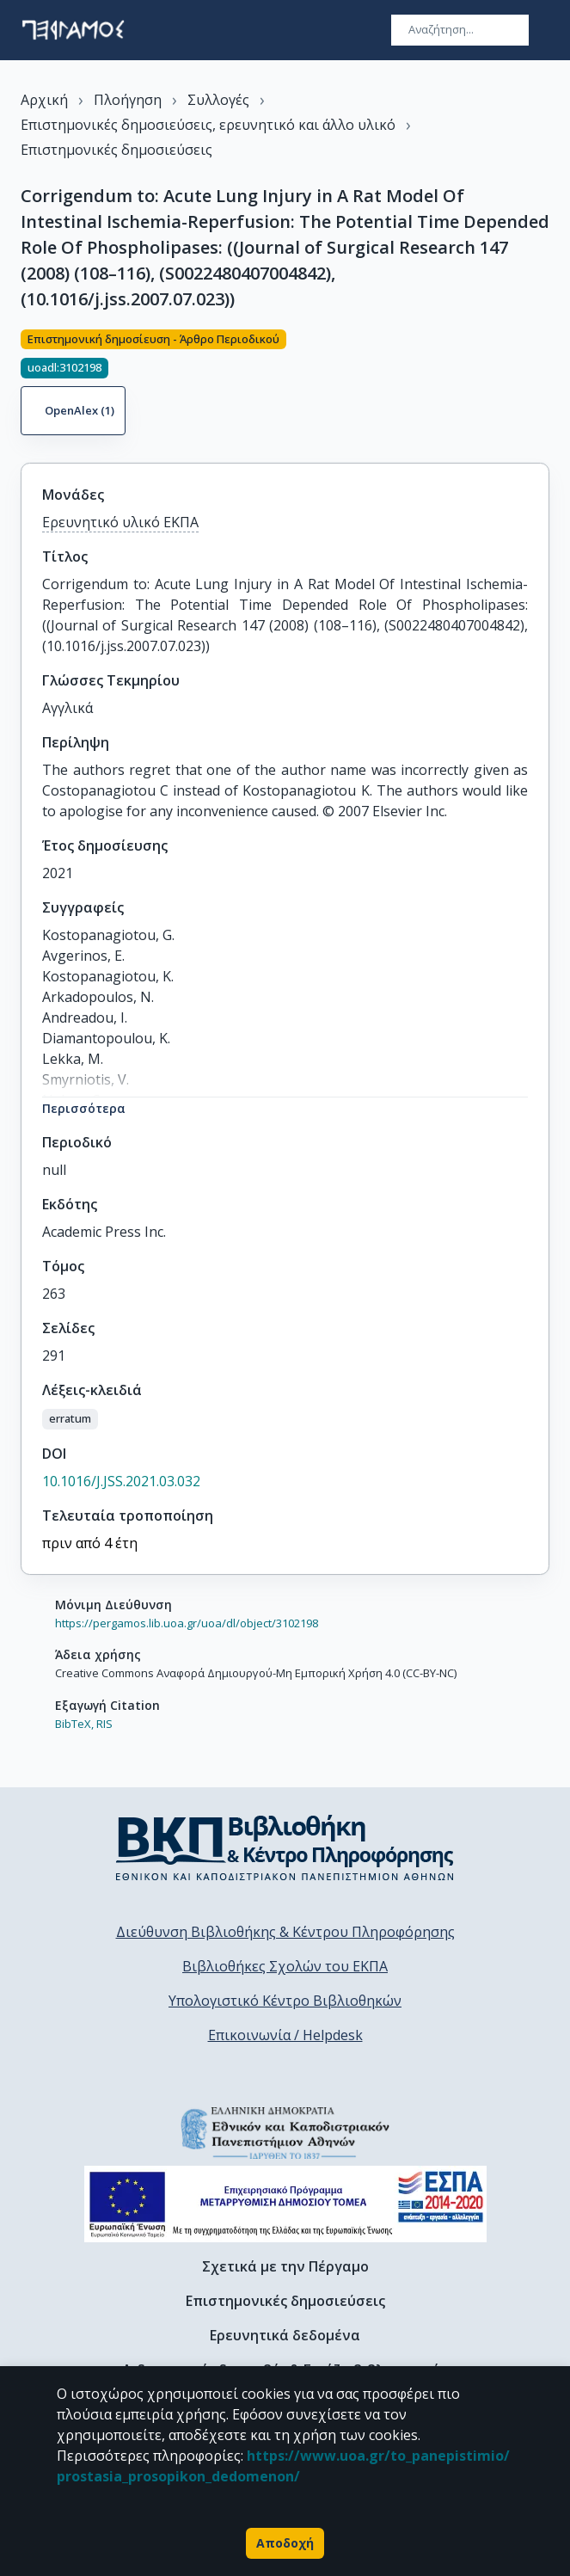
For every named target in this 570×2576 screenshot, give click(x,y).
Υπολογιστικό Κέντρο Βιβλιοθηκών (285, 2000)
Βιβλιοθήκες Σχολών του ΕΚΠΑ (285, 1966)
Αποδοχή (285, 2543)
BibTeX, (74, 1723)
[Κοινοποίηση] (542, 385)
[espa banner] (285, 2204)
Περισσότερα (84, 1108)
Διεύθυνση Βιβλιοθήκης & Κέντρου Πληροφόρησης (285, 1931)
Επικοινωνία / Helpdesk (285, 2035)
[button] (70, 1419)
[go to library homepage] (285, 1847)
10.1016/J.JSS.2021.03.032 (121, 1481)
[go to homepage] (73, 30)
